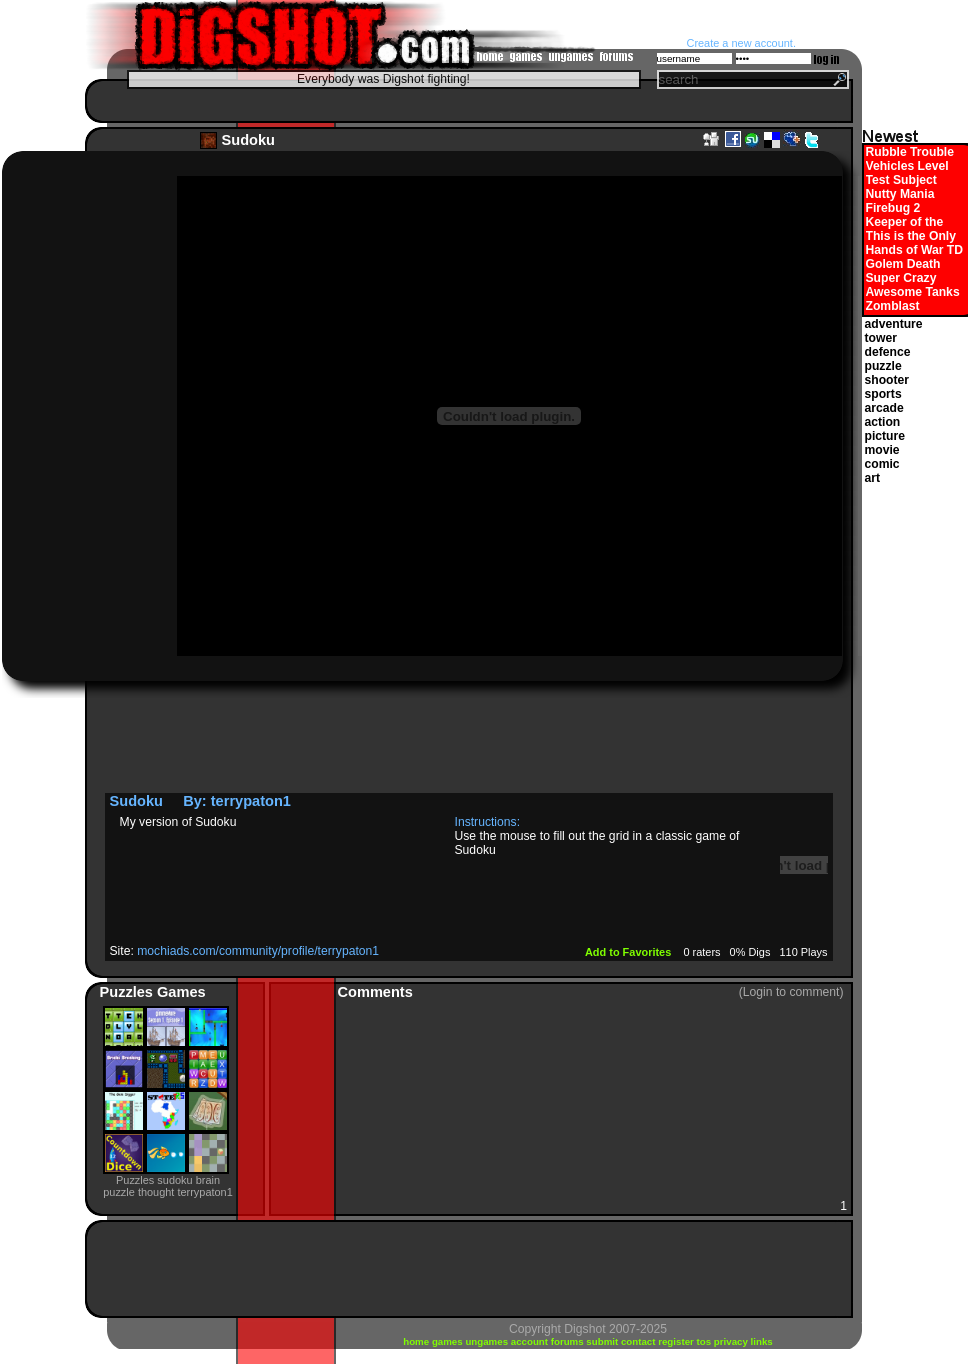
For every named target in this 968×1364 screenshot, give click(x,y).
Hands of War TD (914, 250)
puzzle (883, 366)
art (873, 478)
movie (882, 450)
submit (603, 1341)
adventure (894, 324)
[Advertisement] (464, 100)
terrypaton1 (251, 801)
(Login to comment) (791, 992)
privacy (732, 1341)
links (762, 1341)
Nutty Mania (900, 194)
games (449, 1341)
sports (883, 394)
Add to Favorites (629, 952)
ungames (487, 1341)
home (417, 1341)
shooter (887, 380)
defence (888, 352)
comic (882, 464)
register (677, 1341)
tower (881, 338)
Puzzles (129, 992)
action (883, 422)
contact (639, 1341)
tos (705, 1341)
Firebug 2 (893, 208)
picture (885, 436)
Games (181, 992)
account (531, 1341)
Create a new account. (741, 43)
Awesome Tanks (913, 292)
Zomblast (893, 306)
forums (569, 1341)
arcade (884, 408)
